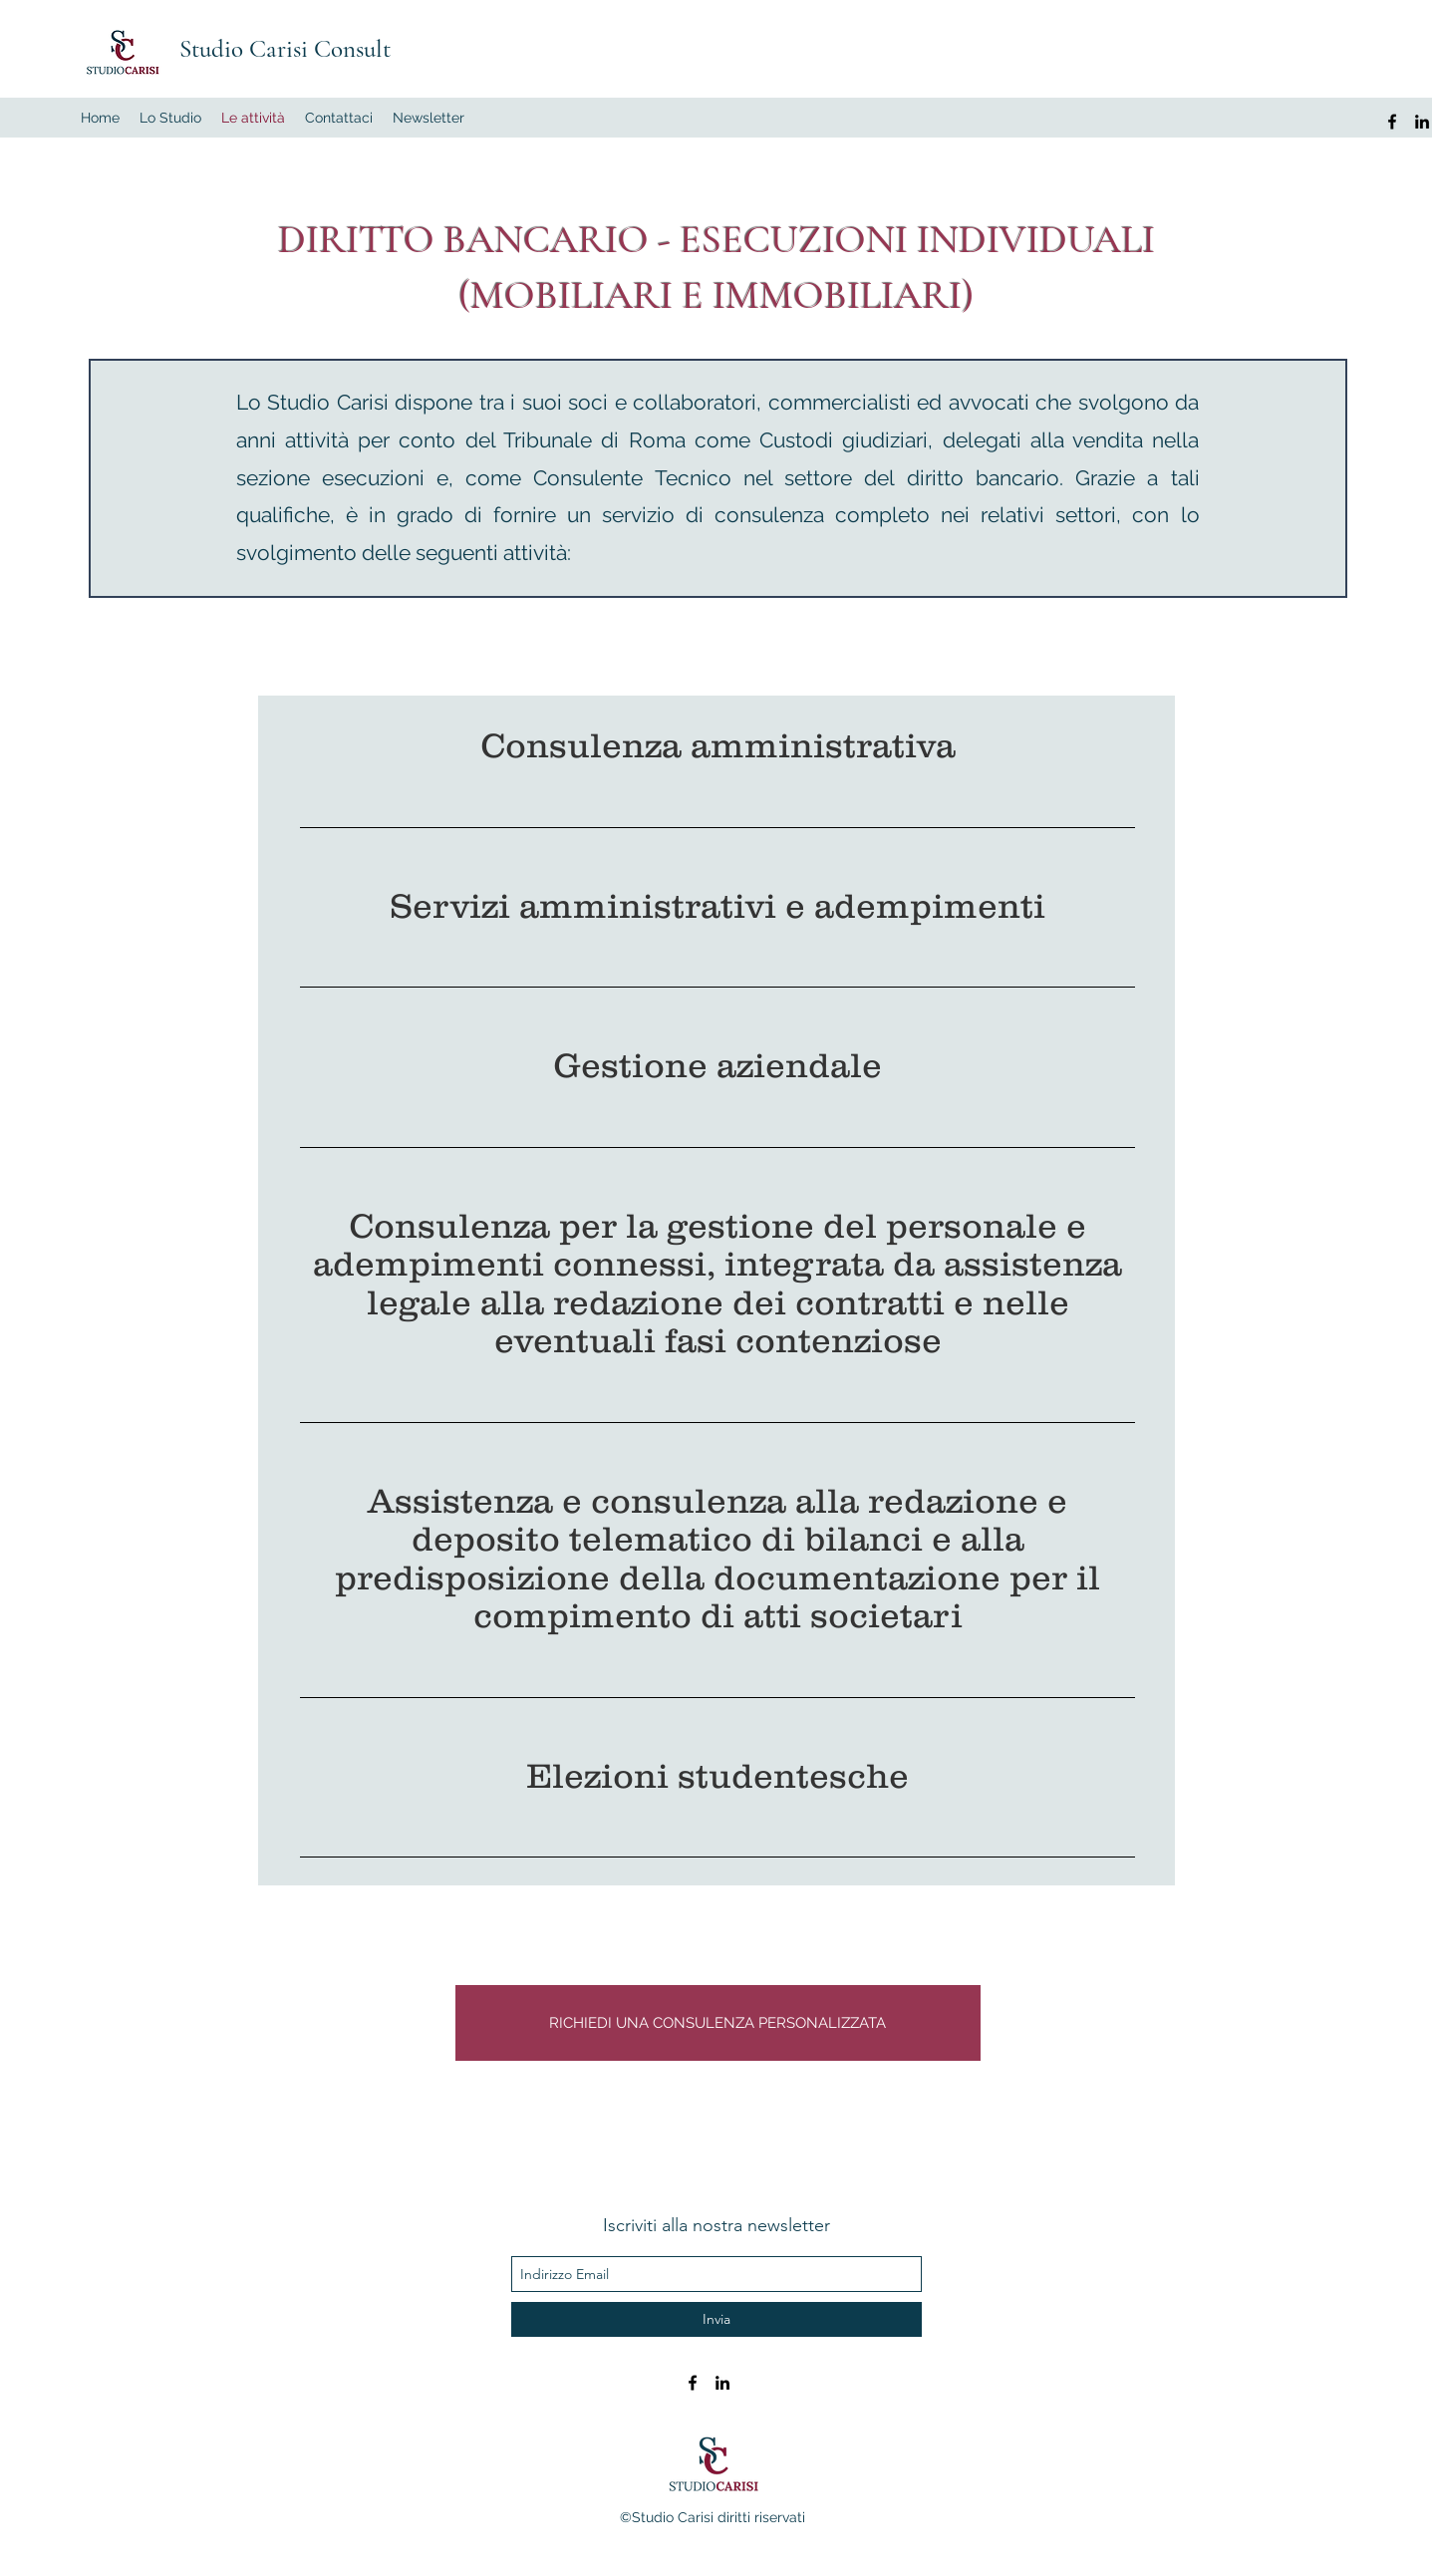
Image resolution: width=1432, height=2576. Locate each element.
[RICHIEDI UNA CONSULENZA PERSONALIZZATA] (718, 2023)
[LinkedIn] (1422, 122)
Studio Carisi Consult (285, 49)
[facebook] (1392, 122)
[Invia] (716, 2319)
